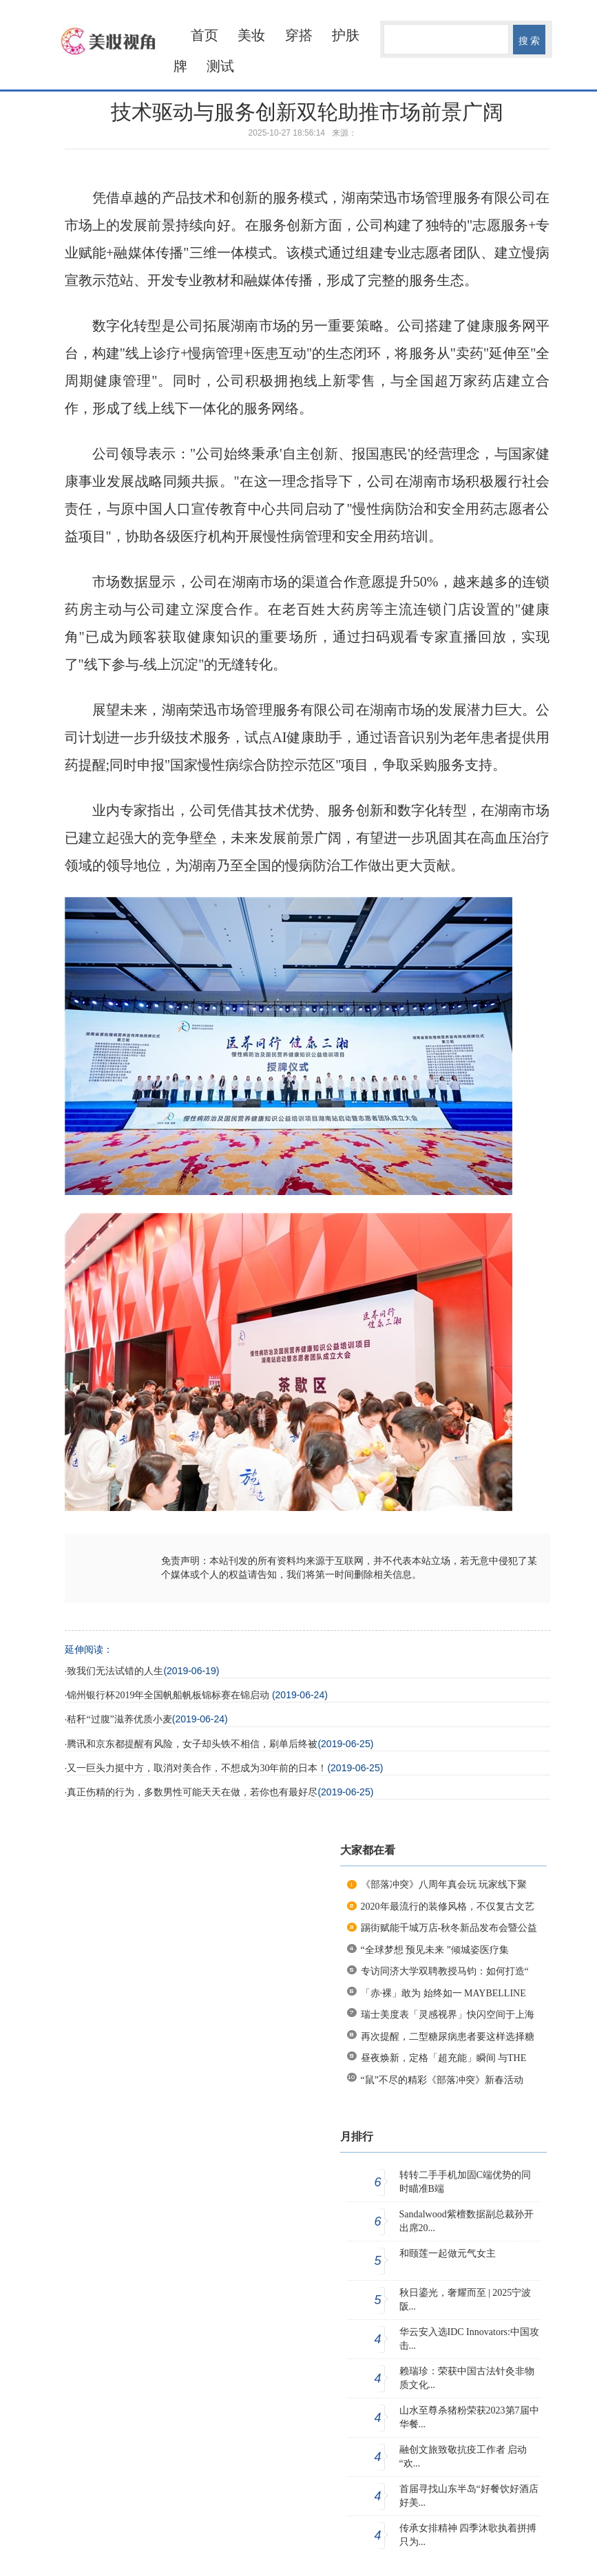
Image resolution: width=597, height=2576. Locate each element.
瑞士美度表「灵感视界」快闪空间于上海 (447, 2014)
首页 (204, 35)
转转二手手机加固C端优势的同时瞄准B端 (465, 2182)
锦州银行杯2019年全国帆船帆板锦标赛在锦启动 (169, 1695)
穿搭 (299, 35)
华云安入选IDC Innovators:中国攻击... (469, 2339)
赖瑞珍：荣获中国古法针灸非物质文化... (466, 2378)
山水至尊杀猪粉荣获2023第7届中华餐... (469, 2417)
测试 (220, 66)
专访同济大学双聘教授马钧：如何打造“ (445, 1971)
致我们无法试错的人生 (115, 1671)
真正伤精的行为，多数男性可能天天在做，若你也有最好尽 (192, 1792)
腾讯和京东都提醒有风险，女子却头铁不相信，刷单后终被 (192, 1744)
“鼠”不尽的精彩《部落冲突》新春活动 (442, 2080)
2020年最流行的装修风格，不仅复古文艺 (447, 1906)
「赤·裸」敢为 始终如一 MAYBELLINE (443, 1993)
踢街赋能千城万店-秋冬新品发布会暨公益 (449, 1928)
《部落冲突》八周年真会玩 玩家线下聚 (444, 1884)
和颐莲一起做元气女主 (447, 2253)
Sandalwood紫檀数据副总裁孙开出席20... (466, 2221)
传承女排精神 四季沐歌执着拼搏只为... (468, 2535)
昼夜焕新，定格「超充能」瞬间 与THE (444, 2058)
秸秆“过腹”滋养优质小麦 (119, 1719)
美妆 (251, 35)
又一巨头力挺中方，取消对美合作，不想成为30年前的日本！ (197, 1768)
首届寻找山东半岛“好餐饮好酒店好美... (468, 2496)
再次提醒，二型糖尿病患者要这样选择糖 (447, 2036)
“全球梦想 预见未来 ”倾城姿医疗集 (435, 1950)
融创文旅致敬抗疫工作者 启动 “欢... (463, 2457)
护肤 (345, 35)
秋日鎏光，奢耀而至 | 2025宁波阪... (465, 2300)
